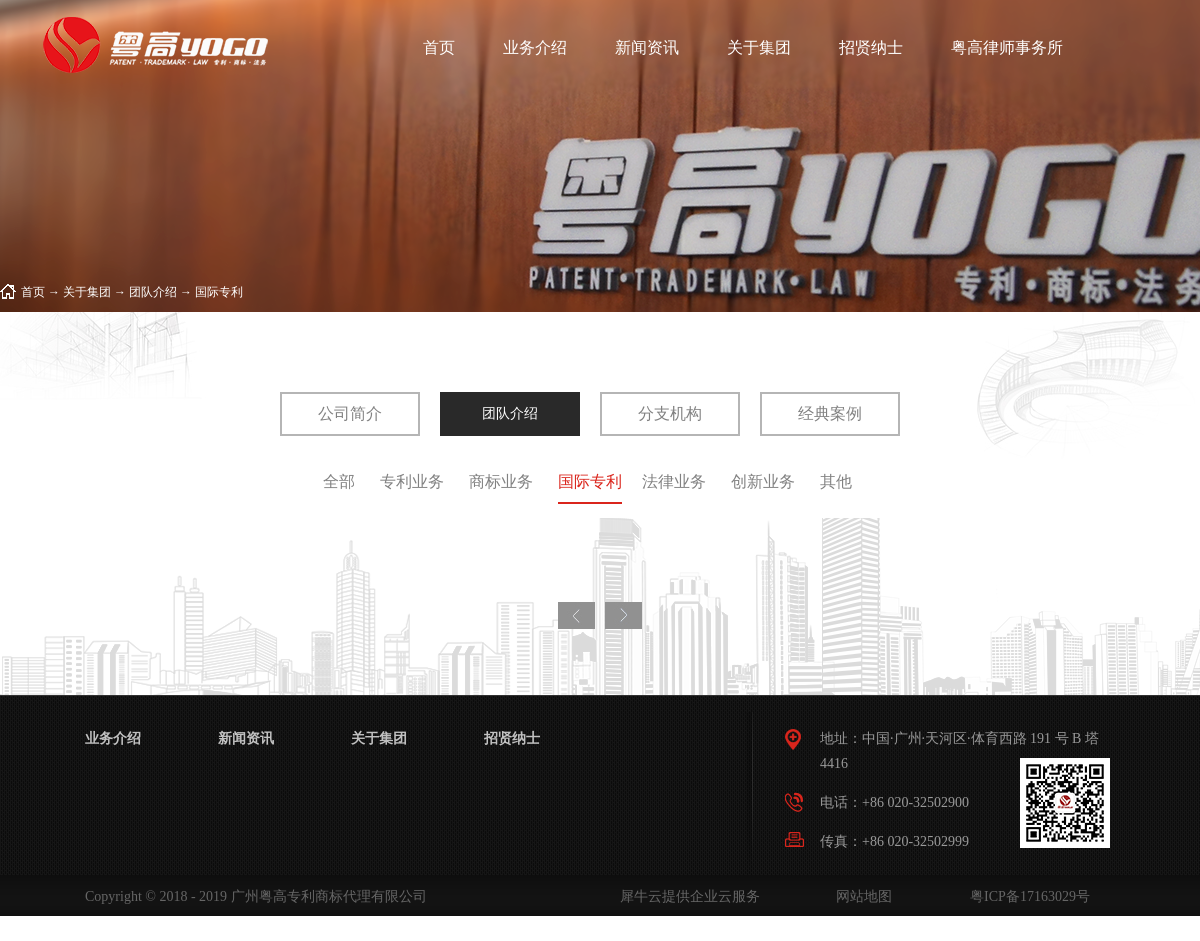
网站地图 (860, 896)
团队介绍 (153, 292)
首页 (439, 47)
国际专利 (219, 292)
